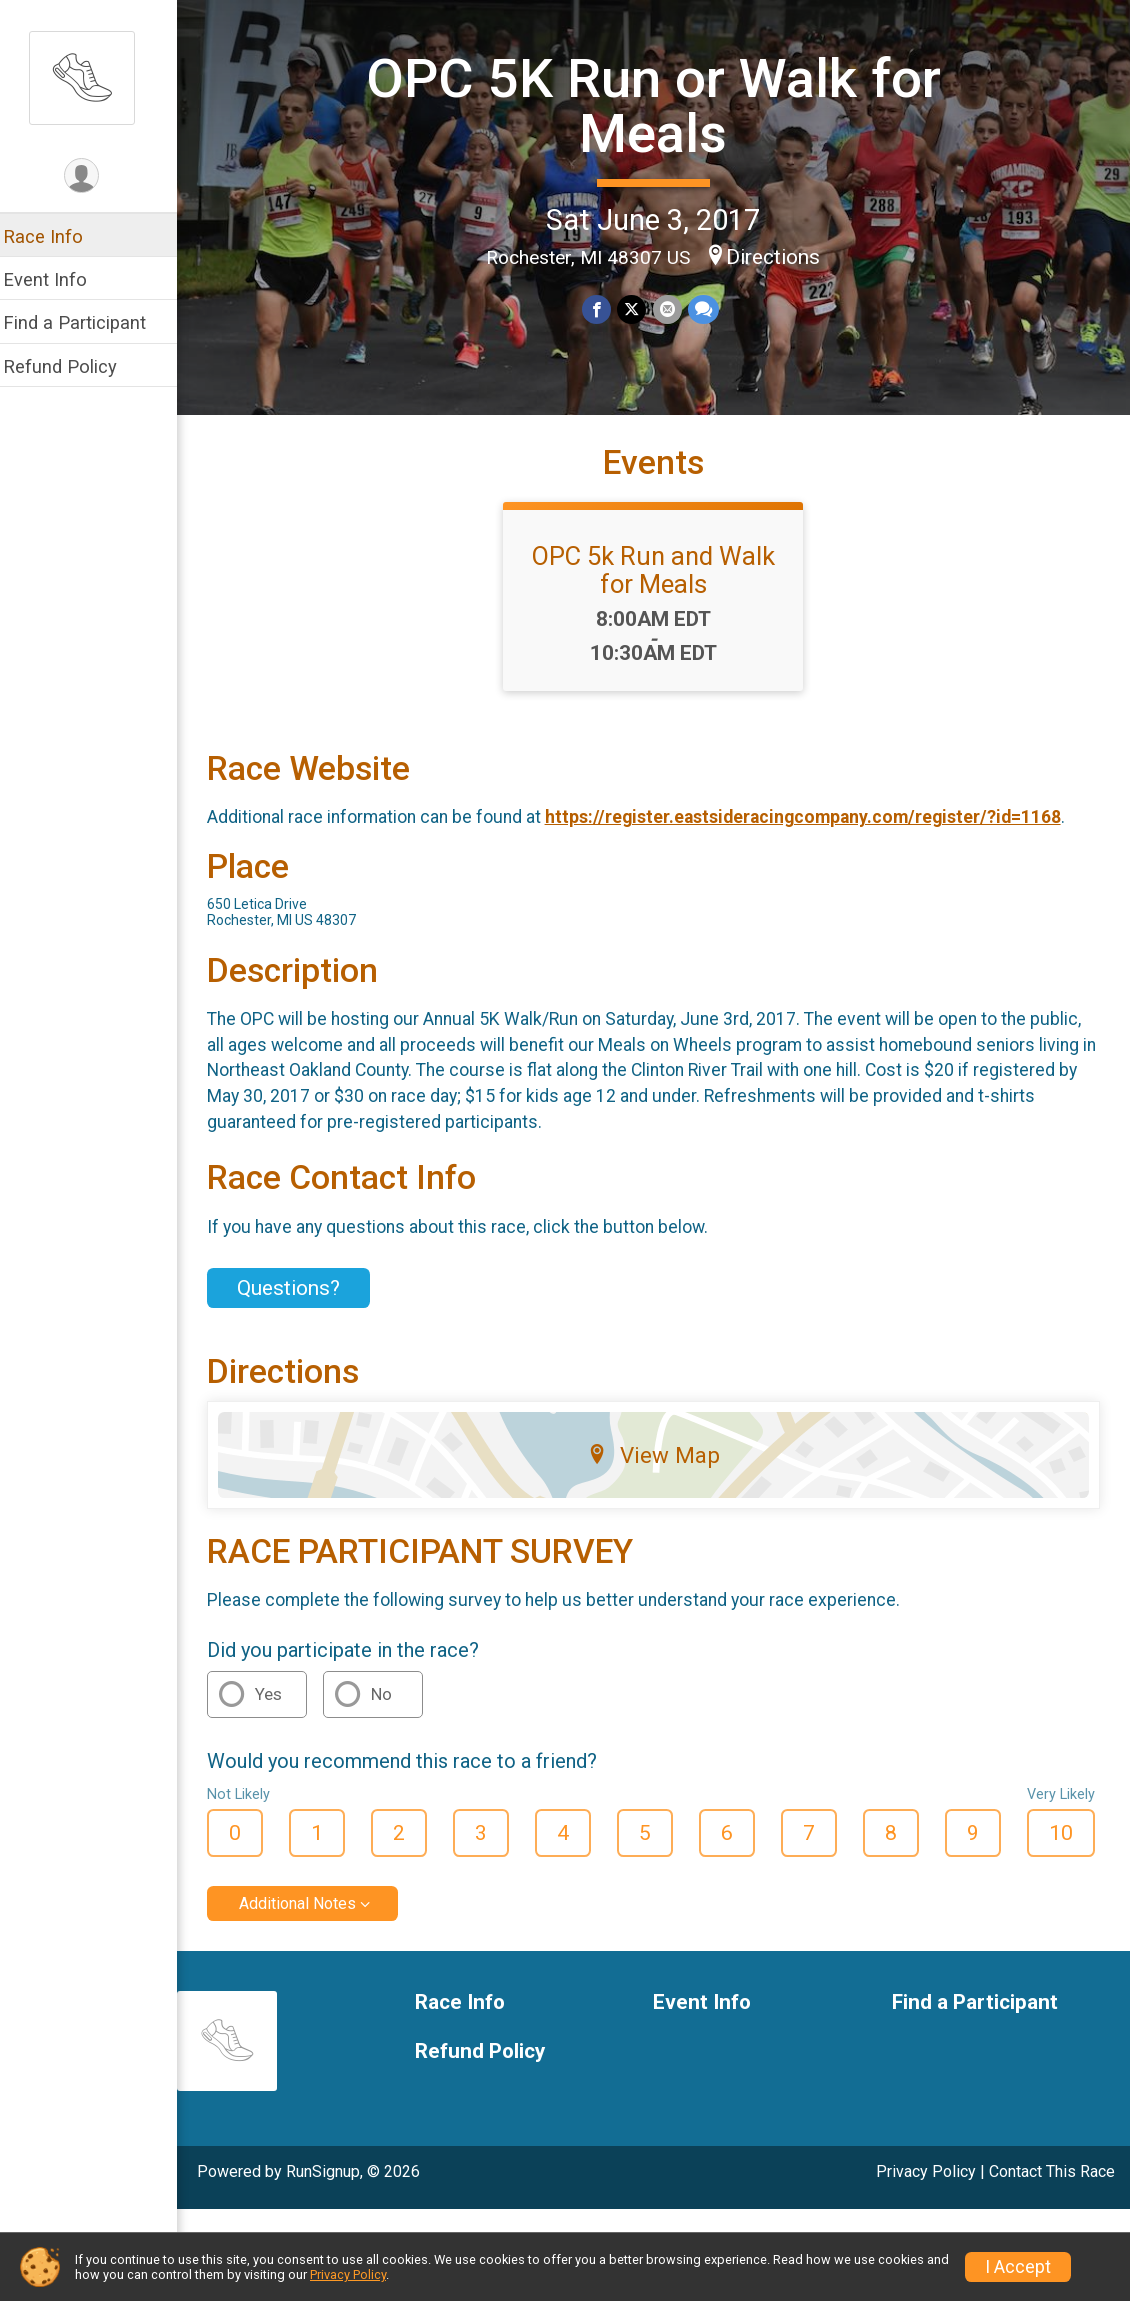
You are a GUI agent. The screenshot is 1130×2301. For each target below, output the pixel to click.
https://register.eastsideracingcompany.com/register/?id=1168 (816, 833)
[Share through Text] (709, 309)
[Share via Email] (673, 309)
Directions (780, 256)
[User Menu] (95, 176)
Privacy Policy (926, 2187)
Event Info (58, 279)
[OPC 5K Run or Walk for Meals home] (95, 77)
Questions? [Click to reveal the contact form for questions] (301, 1304)
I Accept (1018, 2267)
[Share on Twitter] (638, 309)
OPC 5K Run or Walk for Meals (660, 105)
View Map (660, 1470)
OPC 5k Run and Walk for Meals (660, 585)
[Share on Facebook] (603, 309)
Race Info (56, 236)
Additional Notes (310, 1919)
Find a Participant (87, 322)
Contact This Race (1052, 2187)
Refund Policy (73, 366)
